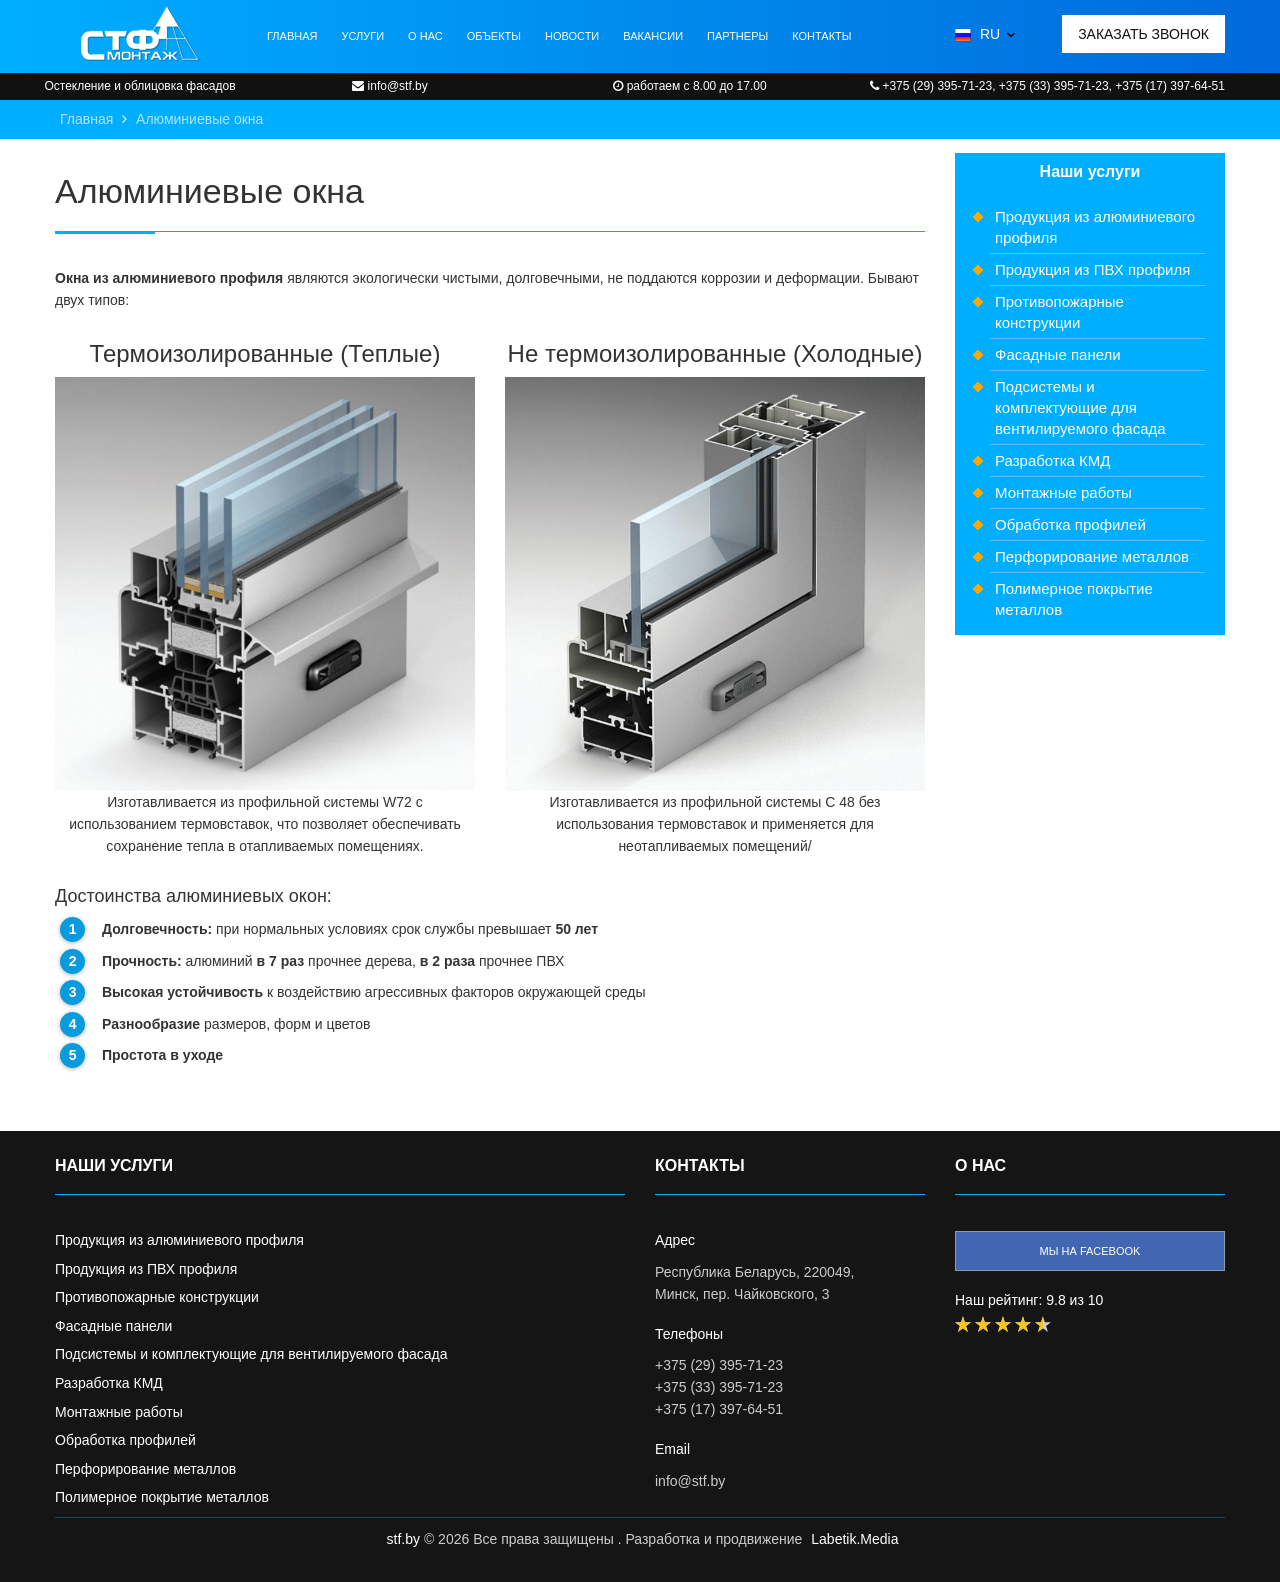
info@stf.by (690, 1481)
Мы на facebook (1090, 1251)
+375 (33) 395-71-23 (719, 1387)
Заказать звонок (1143, 34)
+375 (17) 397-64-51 (719, 1409)
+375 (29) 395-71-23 (719, 1365)
